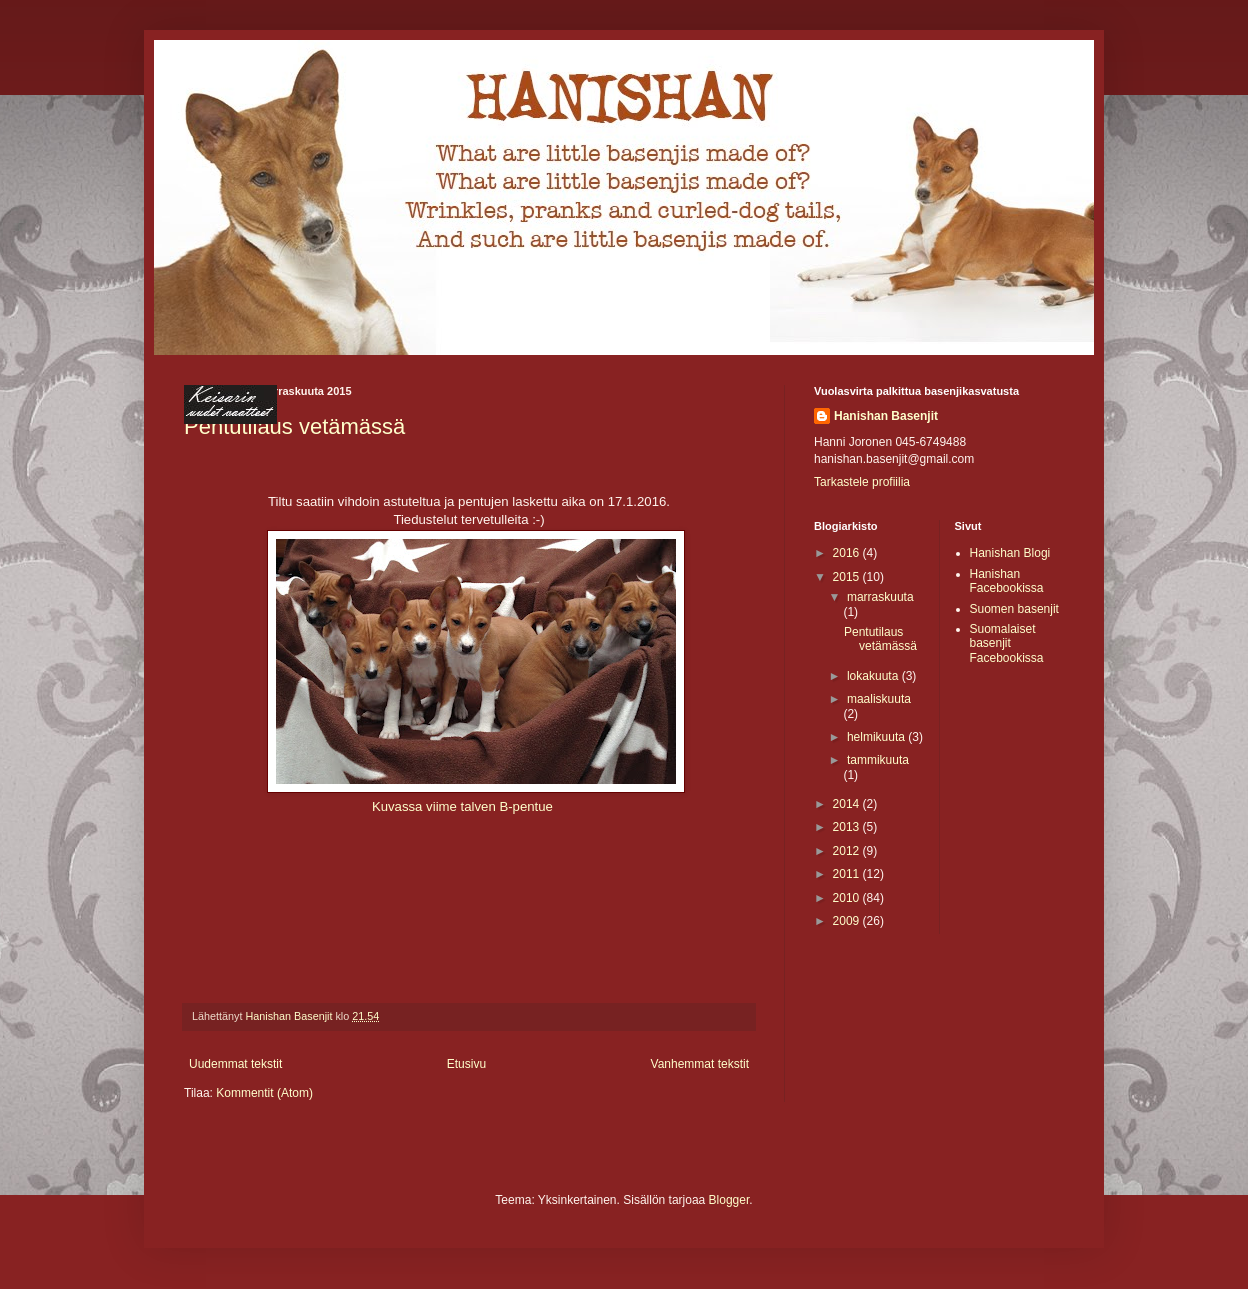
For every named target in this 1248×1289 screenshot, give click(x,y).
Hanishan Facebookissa (1007, 581)
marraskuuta (880, 597)
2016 (848, 553)
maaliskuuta (879, 699)
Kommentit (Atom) (264, 1093)
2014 (848, 804)
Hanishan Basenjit (886, 416)
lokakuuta (874, 676)
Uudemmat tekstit (235, 1064)
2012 (848, 851)
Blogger (729, 1200)
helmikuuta (877, 737)
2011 (848, 874)
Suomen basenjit (1014, 609)
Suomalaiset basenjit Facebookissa (1007, 643)
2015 (848, 577)
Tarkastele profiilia (862, 482)
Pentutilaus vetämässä (880, 639)
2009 (848, 921)
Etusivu (466, 1064)
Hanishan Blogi (1010, 553)
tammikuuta (878, 760)
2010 (848, 898)
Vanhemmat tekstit (700, 1064)
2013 (848, 827)
